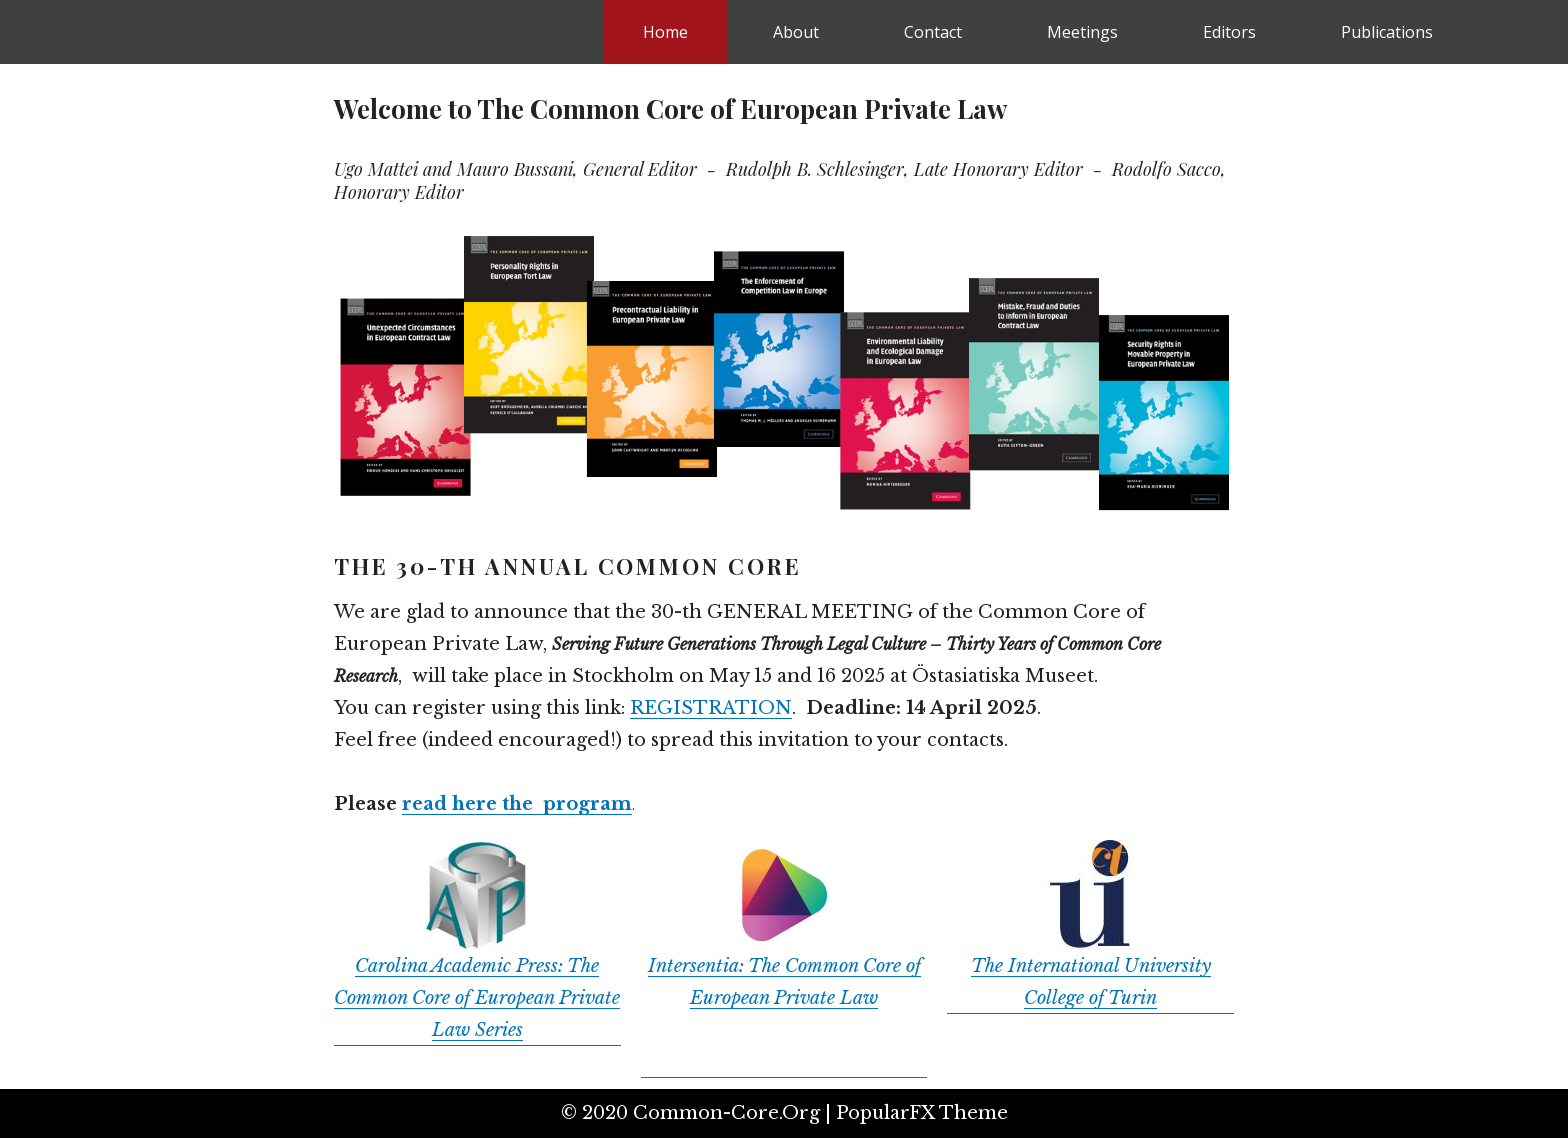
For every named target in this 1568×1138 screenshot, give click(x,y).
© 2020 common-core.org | (698, 1113)
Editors (1229, 32)
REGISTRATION (711, 708)
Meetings (1082, 32)
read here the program (517, 804)
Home (665, 32)
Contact (933, 32)
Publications (1387, 32)
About (796, 32)
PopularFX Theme (922, 1113)
